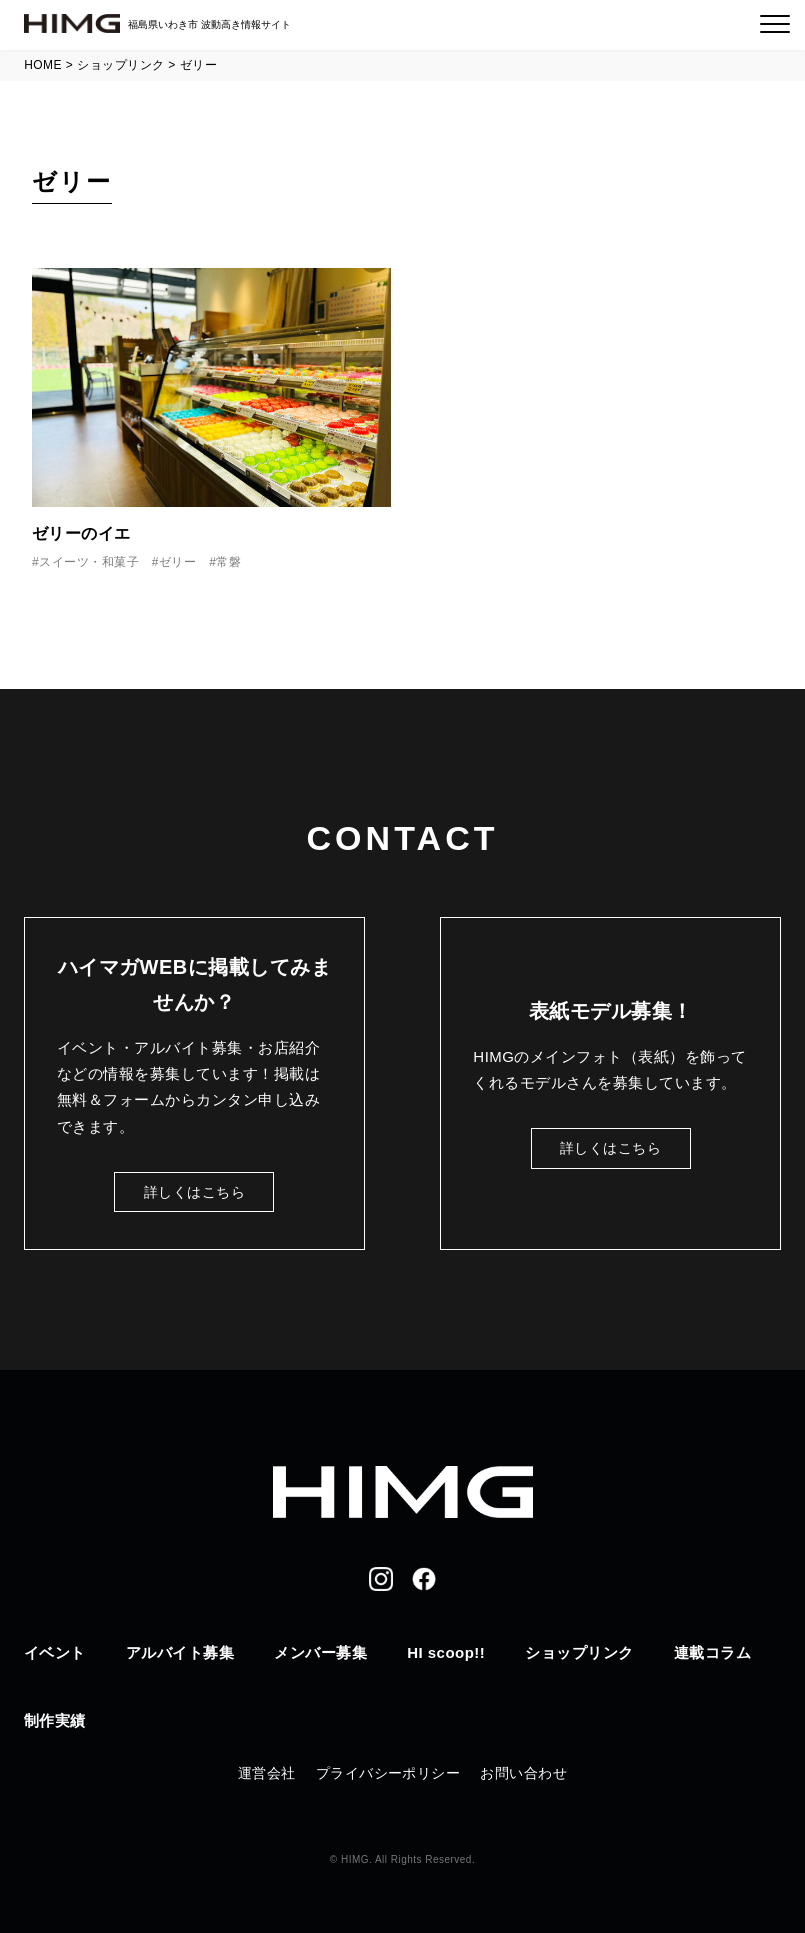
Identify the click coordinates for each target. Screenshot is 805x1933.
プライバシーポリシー (388, 1773)
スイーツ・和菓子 (89, 562)
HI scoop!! (446, 1652)
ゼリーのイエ (81, 533)
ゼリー (177, 562)
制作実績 (55, 1720)
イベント (55, 1652)
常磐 (228, 562)
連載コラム (712, 1652)
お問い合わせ (523, 1773)
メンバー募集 (320, 1652)
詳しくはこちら (194, 1192)
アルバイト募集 (180, 1652)
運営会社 (267, 1773)
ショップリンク (579, 1652)
